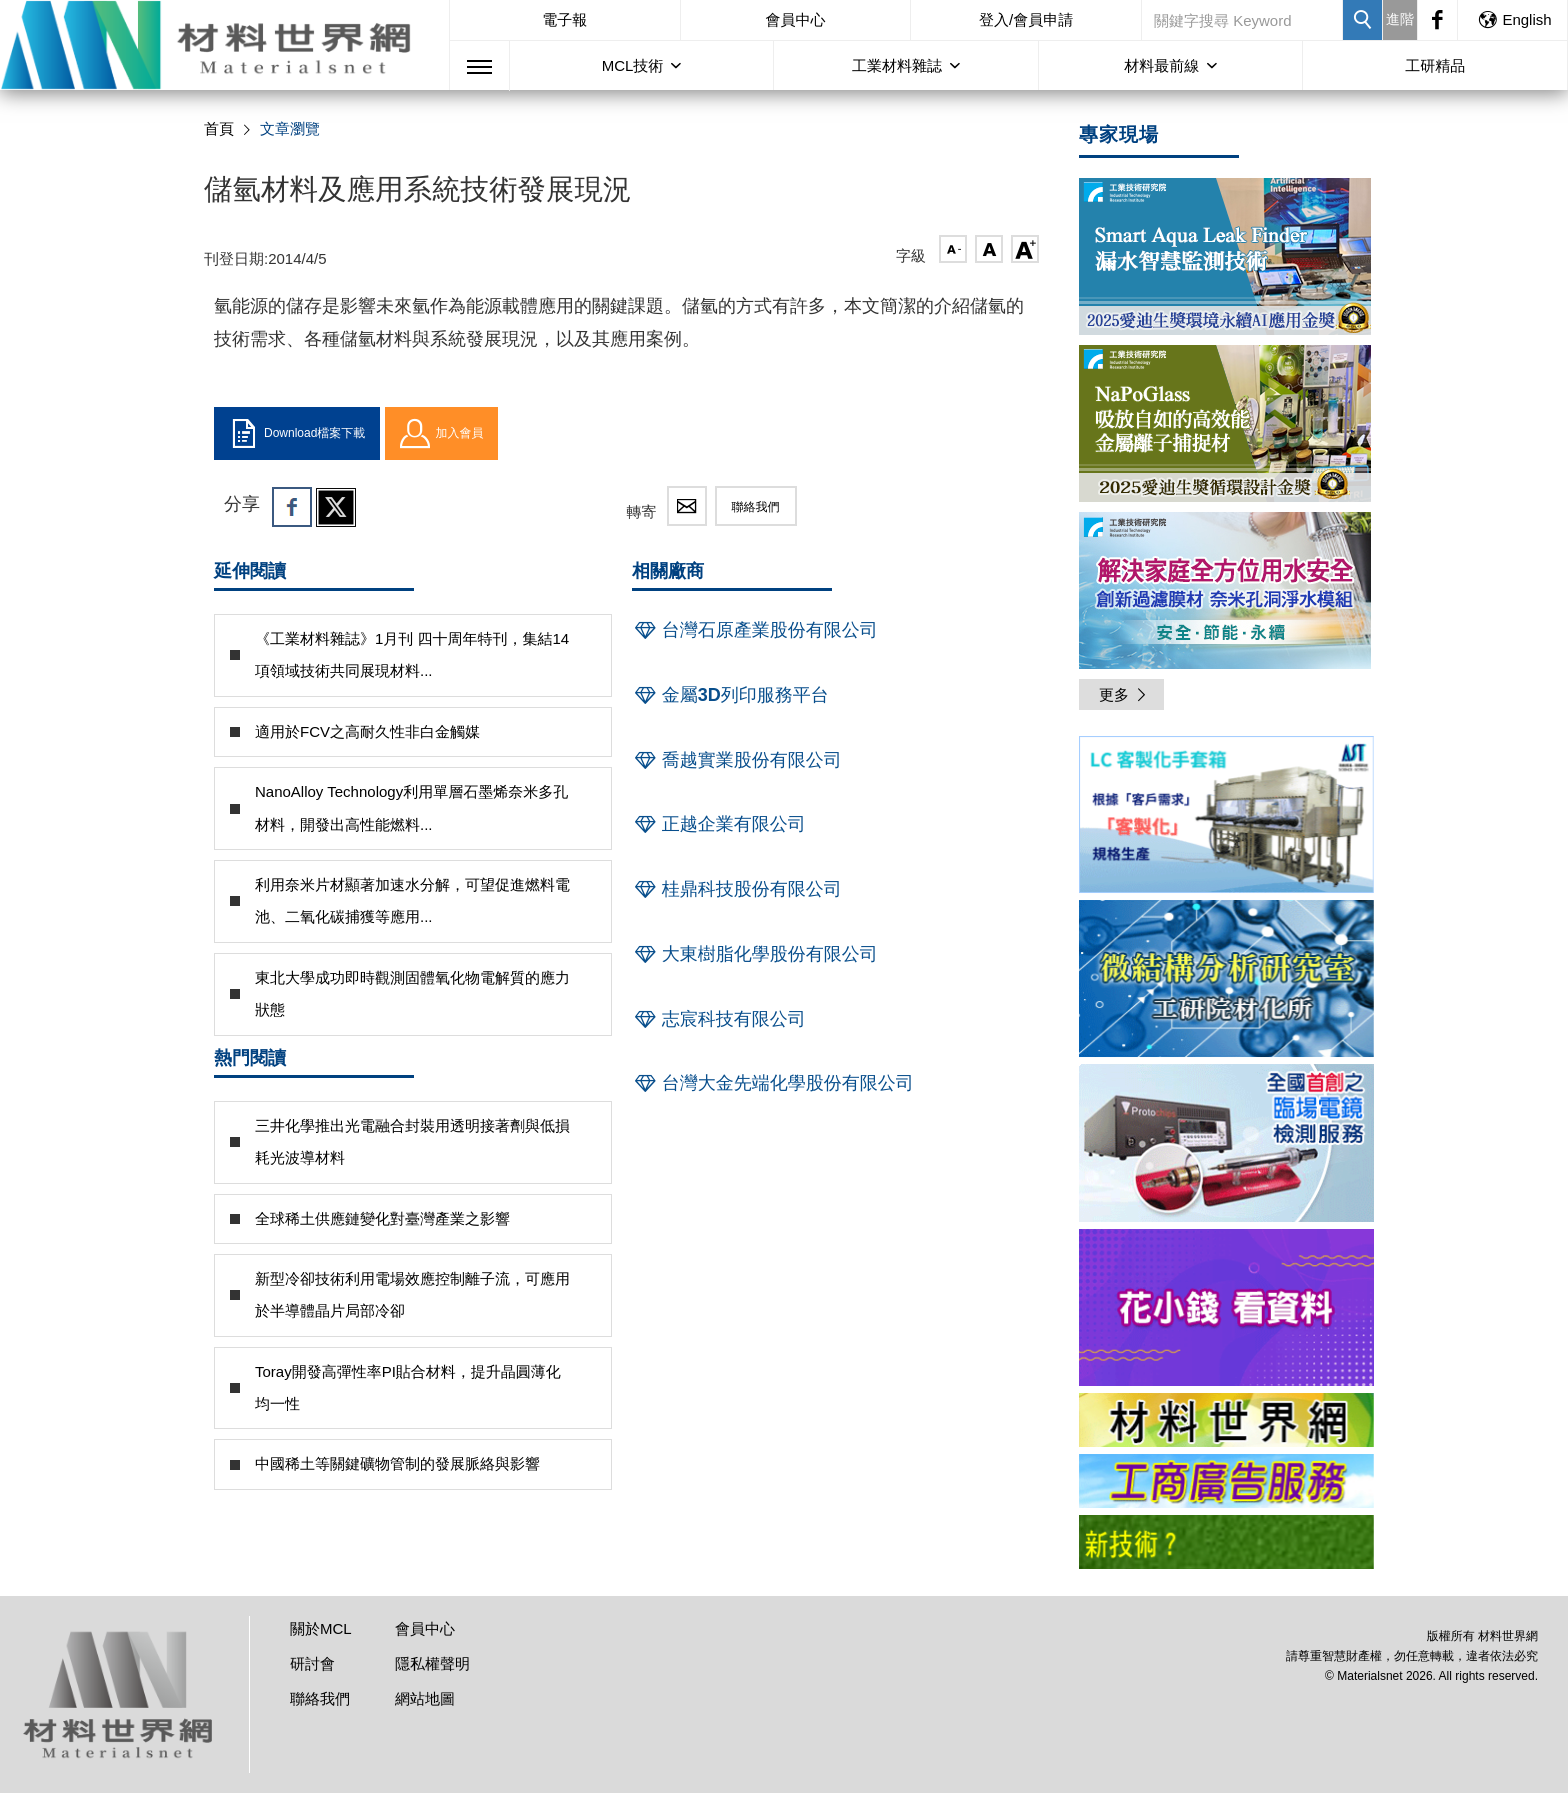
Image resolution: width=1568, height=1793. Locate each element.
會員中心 (795, 19)
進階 (1400, 19)
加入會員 (441, 434)
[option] (1226, 818)
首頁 (219, 128)
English (1514, 19)
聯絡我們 (756, 507)
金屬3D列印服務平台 (730, 695)
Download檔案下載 (297, 434)
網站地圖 (425, 1698)
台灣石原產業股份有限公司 (755, 630)
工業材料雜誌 (897, 65)
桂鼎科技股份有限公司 (737, 889)
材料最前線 (1161, 65)
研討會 (312, 1663)
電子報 (564, 19)
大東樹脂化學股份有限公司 (755, 954)
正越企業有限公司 (719, 824)
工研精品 (1435, 65)
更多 (1124, 694)
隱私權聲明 (432, 1663)
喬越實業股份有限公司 (737, 760)
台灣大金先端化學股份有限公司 (773, 1083)
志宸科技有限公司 (719, 1019)
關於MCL (321, 1628)
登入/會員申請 (1026, 19)
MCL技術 (633, 65)
